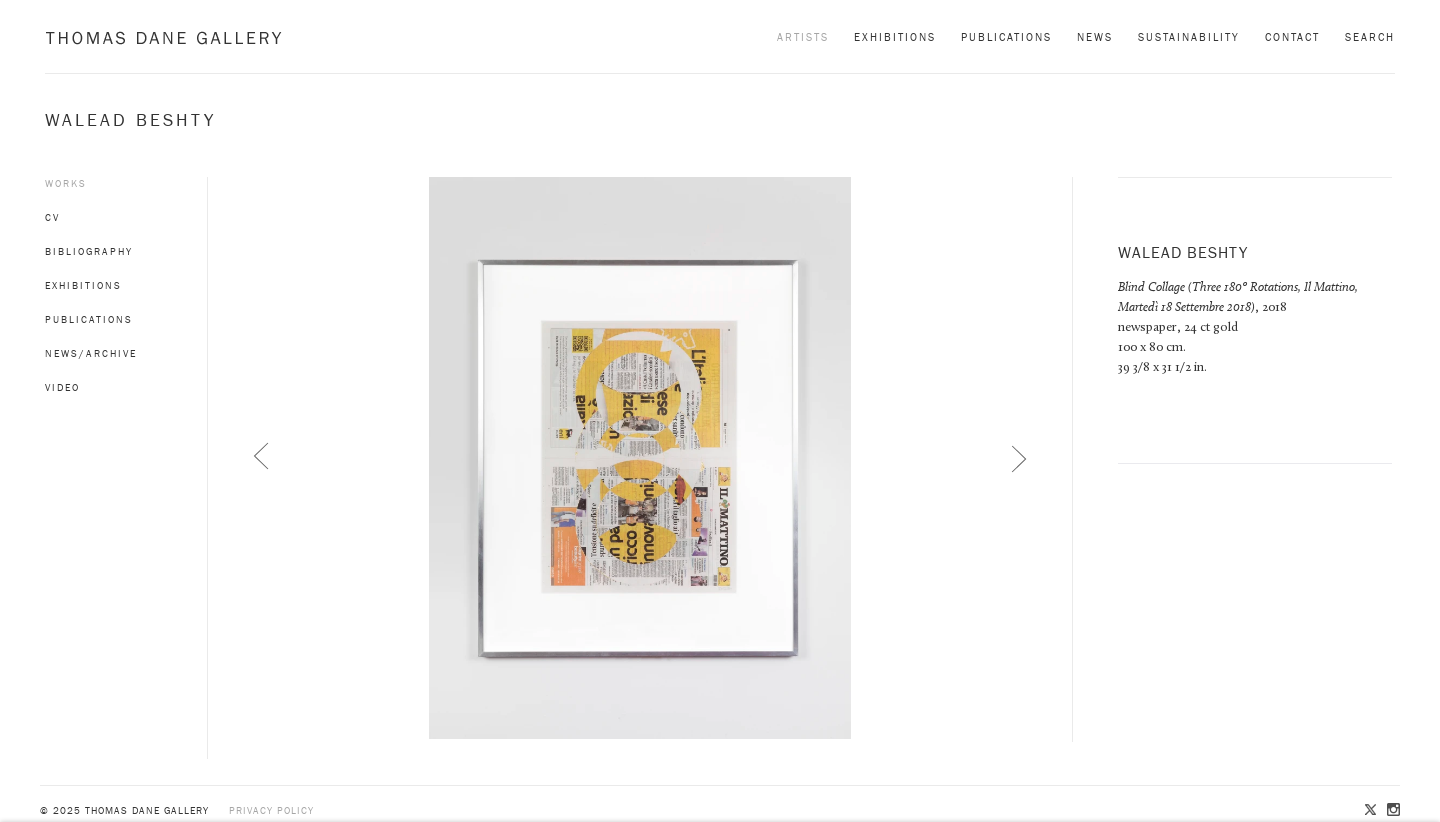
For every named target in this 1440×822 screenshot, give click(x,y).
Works (66, 183)
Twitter (1372, 811)
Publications (1006, 37)
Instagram (1392, 811)
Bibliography (89, 251)
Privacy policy (271, 810)
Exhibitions (895, 37)
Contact (1292, 37)
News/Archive (91, 353)
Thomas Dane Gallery (163, 37)
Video (62, 387)
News (1095, 37)
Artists (803, 37)
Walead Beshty (130, 120)
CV (52, 217)
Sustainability (1189, 37)
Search (1370, 37)
